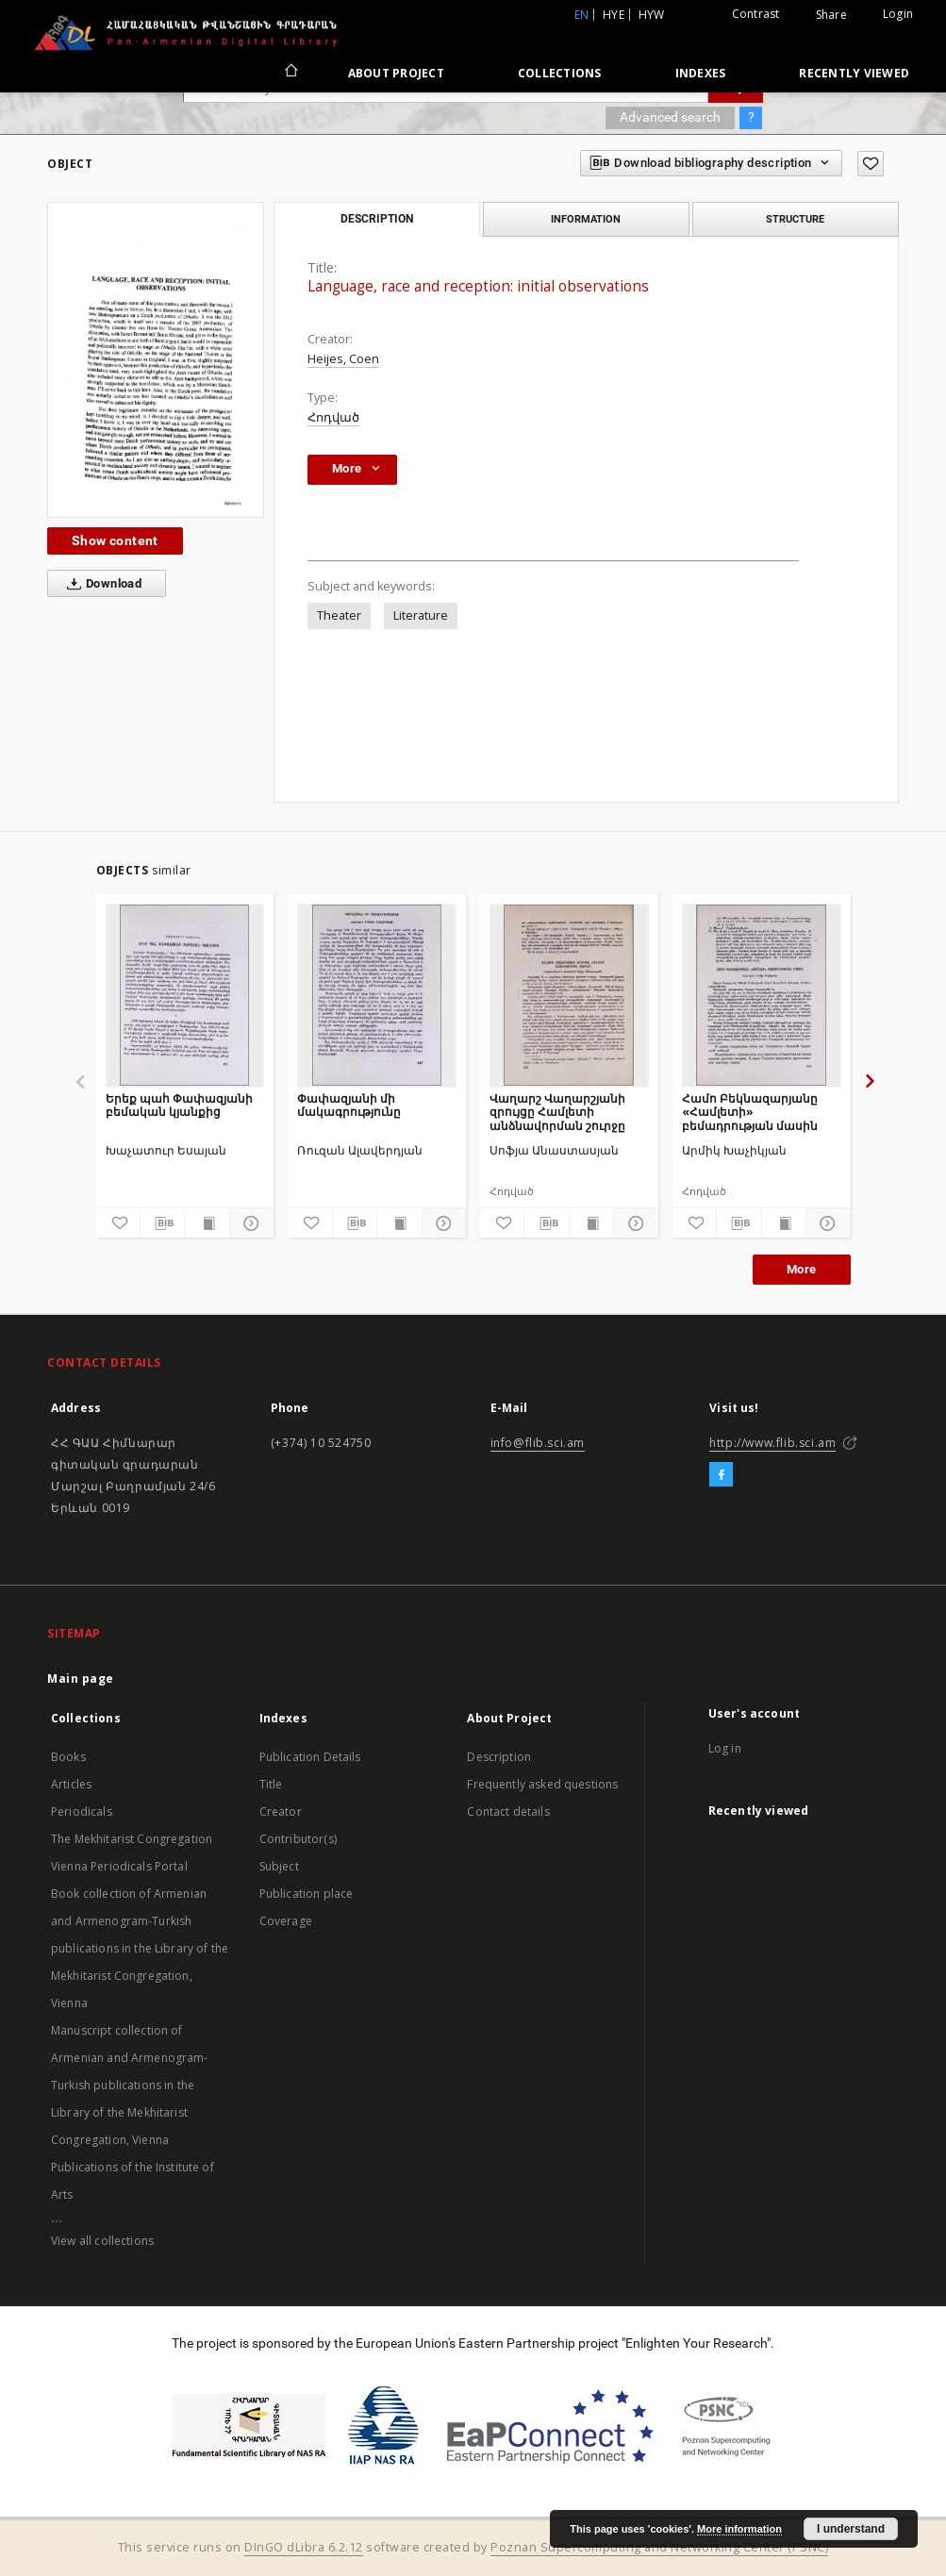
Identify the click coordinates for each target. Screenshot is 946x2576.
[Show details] (249, 1223)
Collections (560, 73)
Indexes (700, 73)
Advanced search (670, 117)
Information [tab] (586, 218)
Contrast (756, 14)
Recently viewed (854, 73)
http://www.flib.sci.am (772, 1443)
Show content (115, 540)
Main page (80, 1678)
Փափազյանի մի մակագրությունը (349, 1105)
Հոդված (333, 417)
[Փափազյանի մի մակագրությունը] (377, 995)
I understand (851, 2528)
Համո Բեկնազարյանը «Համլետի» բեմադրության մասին (750, 1111)
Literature (420, 615)
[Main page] (290, 72)
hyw (652, 14)
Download (100, 583)
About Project (396, 73)
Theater (339, 615)
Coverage (285, 1921)
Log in (724, 1748)
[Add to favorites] (870, 163)
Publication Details (310, 1757)
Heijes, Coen (343, 359)
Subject (279, 1866)
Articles (71, 1784)
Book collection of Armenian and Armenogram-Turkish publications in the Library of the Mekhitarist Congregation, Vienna (139, 1948)
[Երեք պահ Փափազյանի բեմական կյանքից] (185, 995)
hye (613, 14)
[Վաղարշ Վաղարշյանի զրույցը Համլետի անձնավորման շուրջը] (569, 995)
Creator (280, 1811)
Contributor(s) (298, 1839)
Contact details (508, 1811)
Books (68, 1757)
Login (898, 14)
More (802, 1269)
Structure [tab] (795, 218)
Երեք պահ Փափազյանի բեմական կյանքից (179, 1105)
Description (499, 1757)
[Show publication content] (206, 1223)
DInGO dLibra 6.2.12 (303, 2547)
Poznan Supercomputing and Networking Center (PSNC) (659, 2547)
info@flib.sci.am (538, 1443)
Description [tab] (376, 218)
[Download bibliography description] (162, 1223)
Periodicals (81, 1811)
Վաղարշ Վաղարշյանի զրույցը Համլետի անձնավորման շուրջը (557, 1111)
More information (739, 2528)
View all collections (102, 2241)
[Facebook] (721, 1475)
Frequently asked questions (542, 1784)
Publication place (306, 1894)
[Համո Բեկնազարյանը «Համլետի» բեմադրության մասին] (761, 995)
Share (831, 15)
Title (271, 1784)
